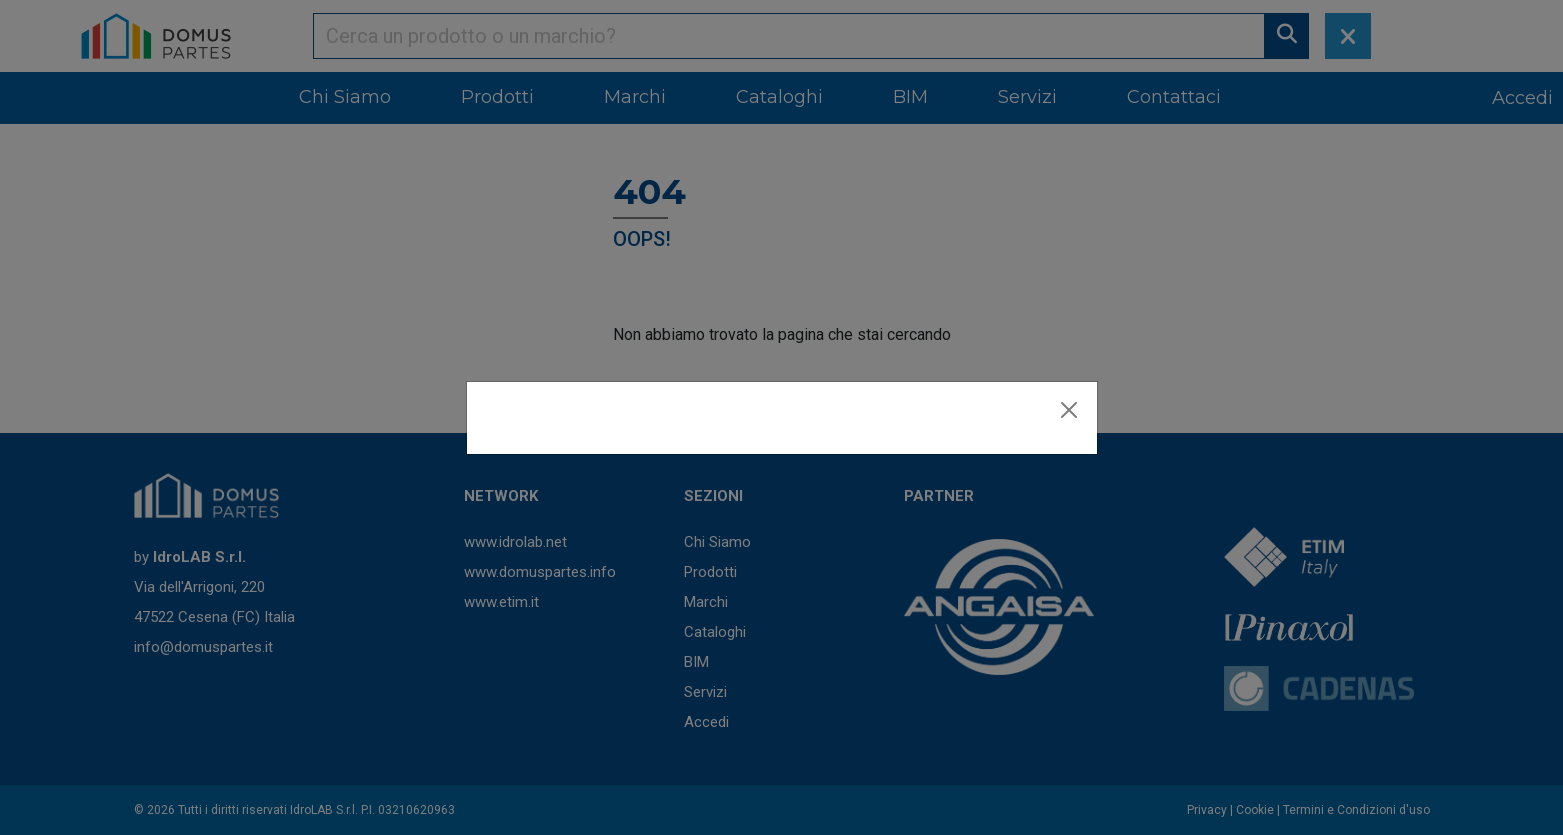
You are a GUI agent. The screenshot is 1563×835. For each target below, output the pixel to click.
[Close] (1069, 410)
